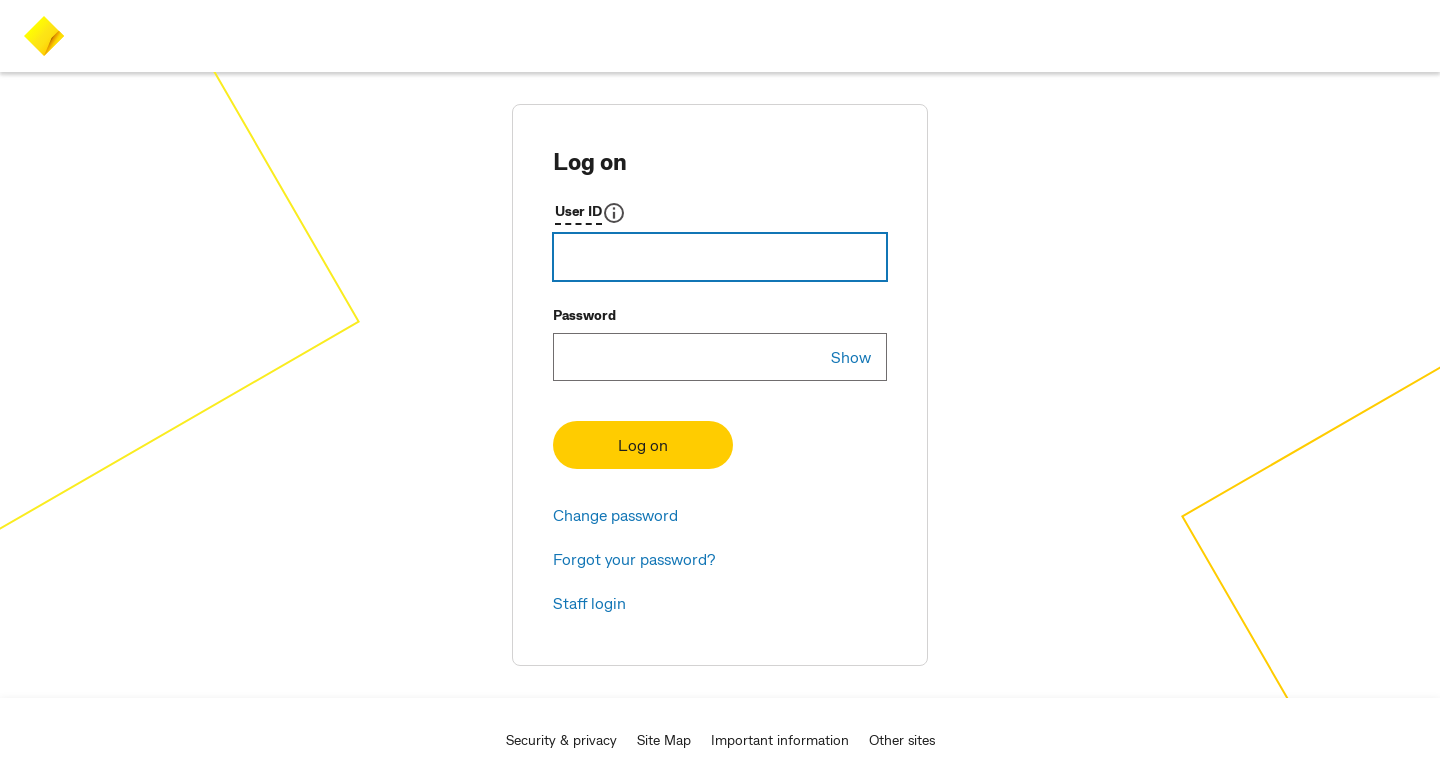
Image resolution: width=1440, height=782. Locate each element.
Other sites (902, 739)
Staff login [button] (589, 602)
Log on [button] (643, 444)
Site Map (664, 739)
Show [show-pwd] (851, 356)
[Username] (720, 257)
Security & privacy (561, 739)
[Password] (720, 357)
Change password (615, 514)
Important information (780, 739)
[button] (590, 213)
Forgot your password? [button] (634, 558)
